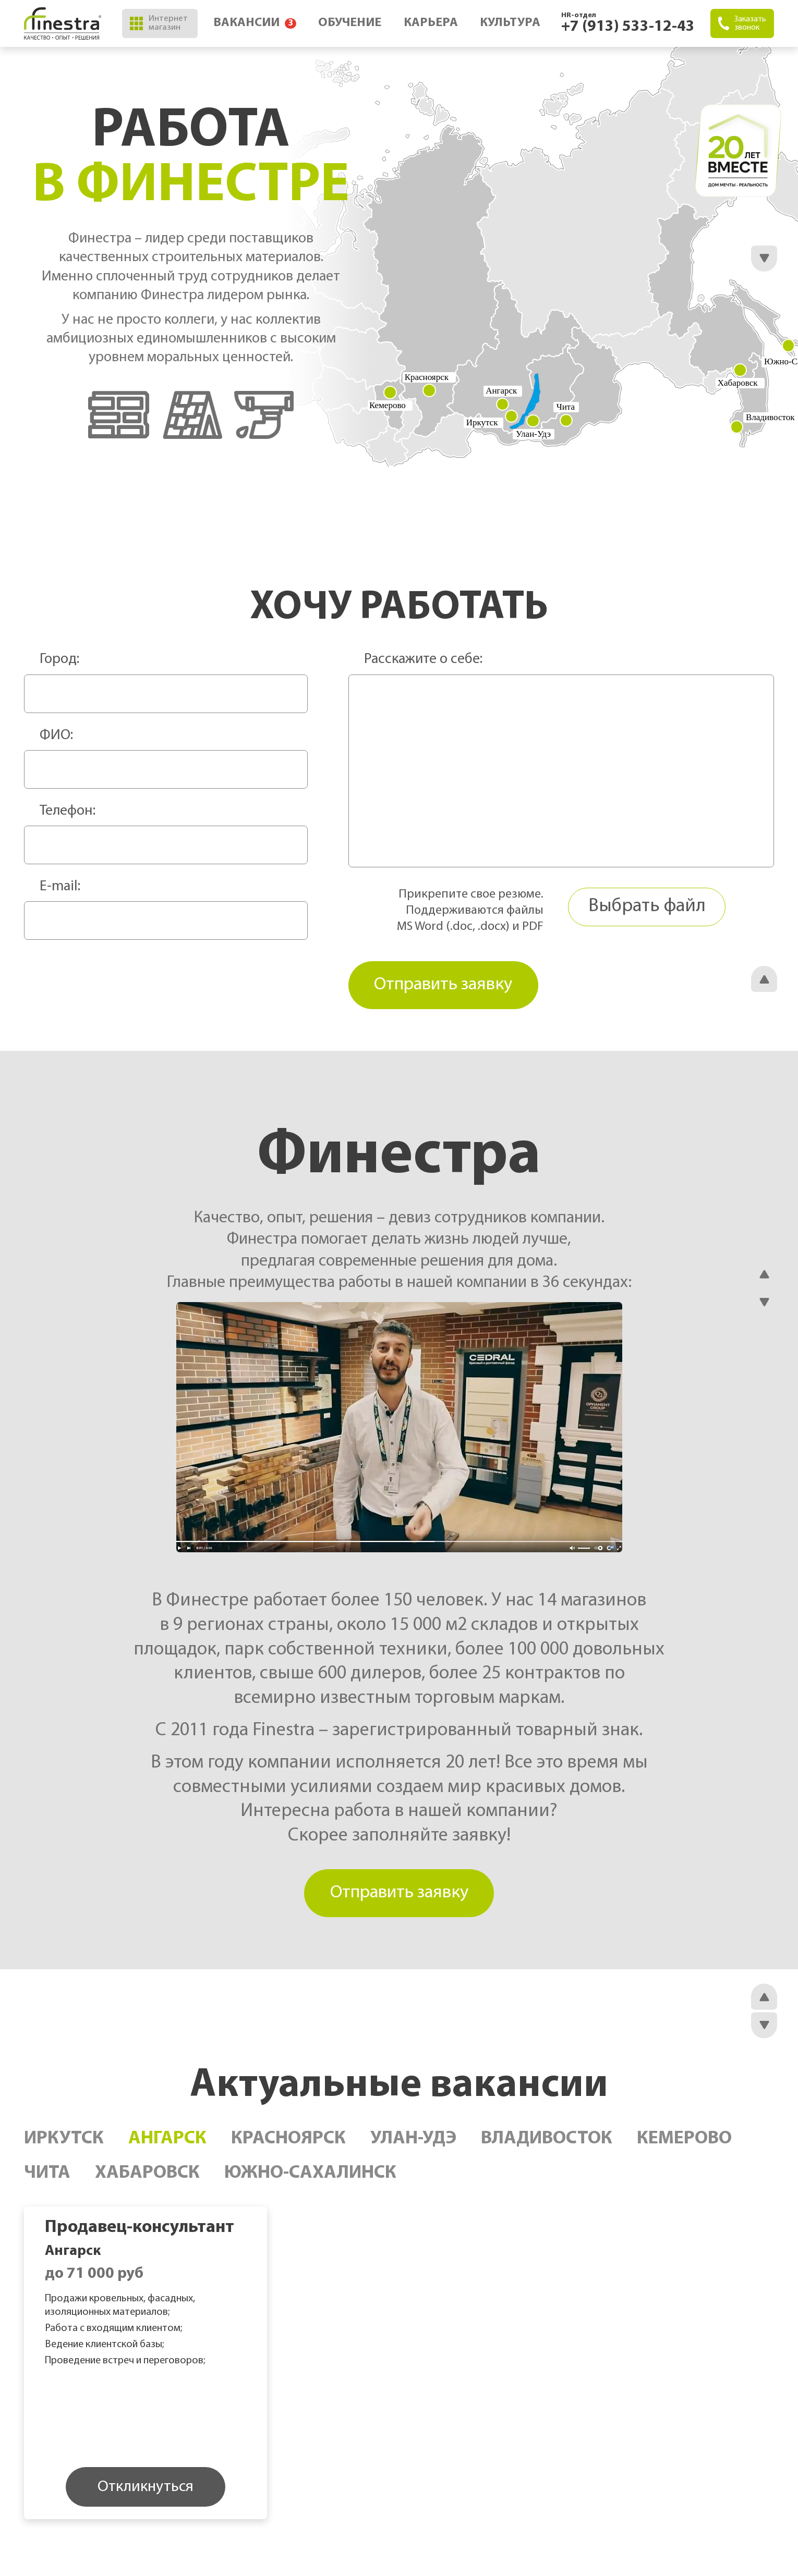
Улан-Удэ (413, 2142)
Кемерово (684, 2142)
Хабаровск (147, 2177)
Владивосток (546, 2142)
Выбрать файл (647, 907)
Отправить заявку (399, 1896)
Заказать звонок (742, 23)
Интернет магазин (158, 23)
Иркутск (64, 2142)
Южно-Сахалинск (310, 2177)
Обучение (347, 23)
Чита (47, 2177)
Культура (510, 23)
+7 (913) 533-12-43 (628, 27)
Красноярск (288, 2142)
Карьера (429, 23)
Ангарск (167, 2142)
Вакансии (250, 23)
